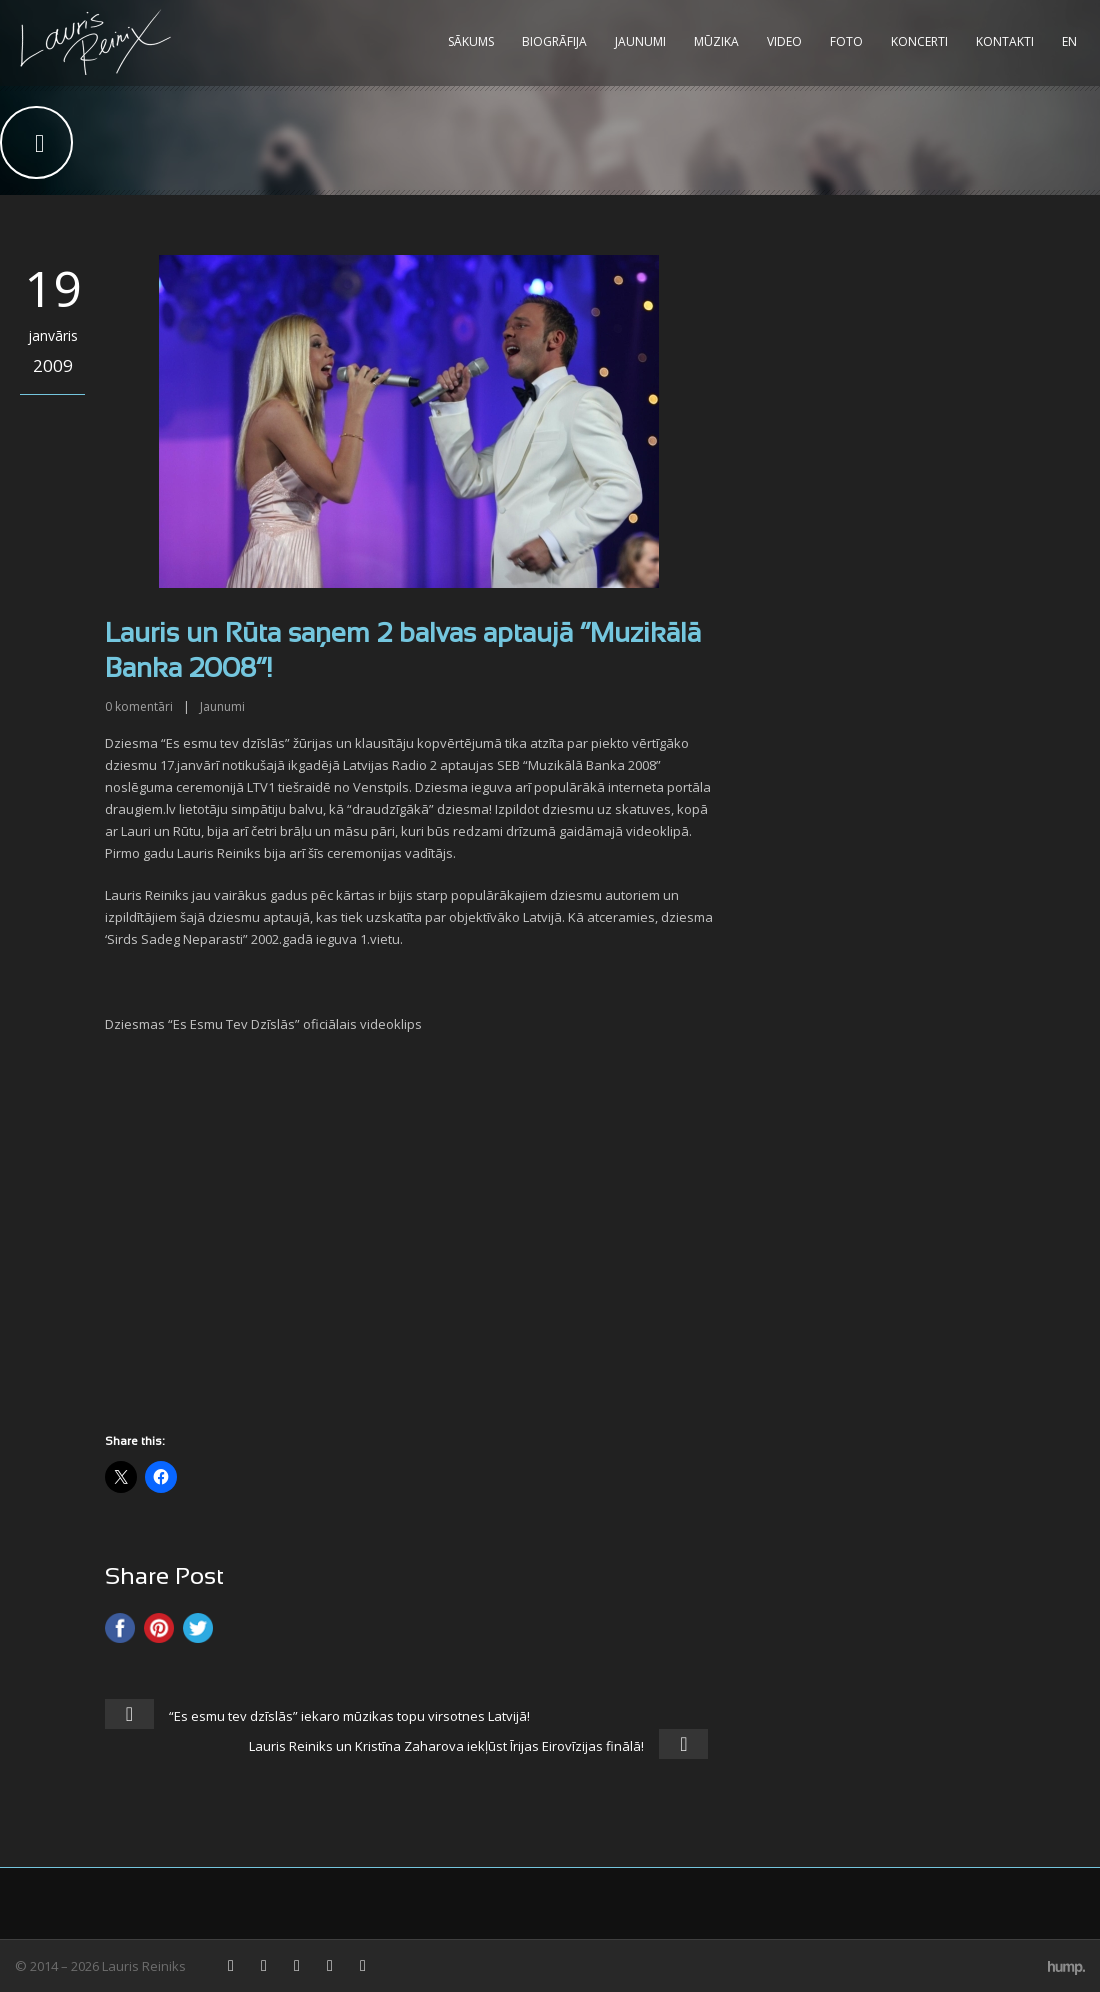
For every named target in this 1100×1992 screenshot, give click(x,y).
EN (1069, 41)
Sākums (471, 41)
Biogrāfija (554, 41)
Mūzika (716, 41)
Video (784, 41)
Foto (846, 41)
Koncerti (919, 41)
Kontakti (1005, 41)
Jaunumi (640, 41)
